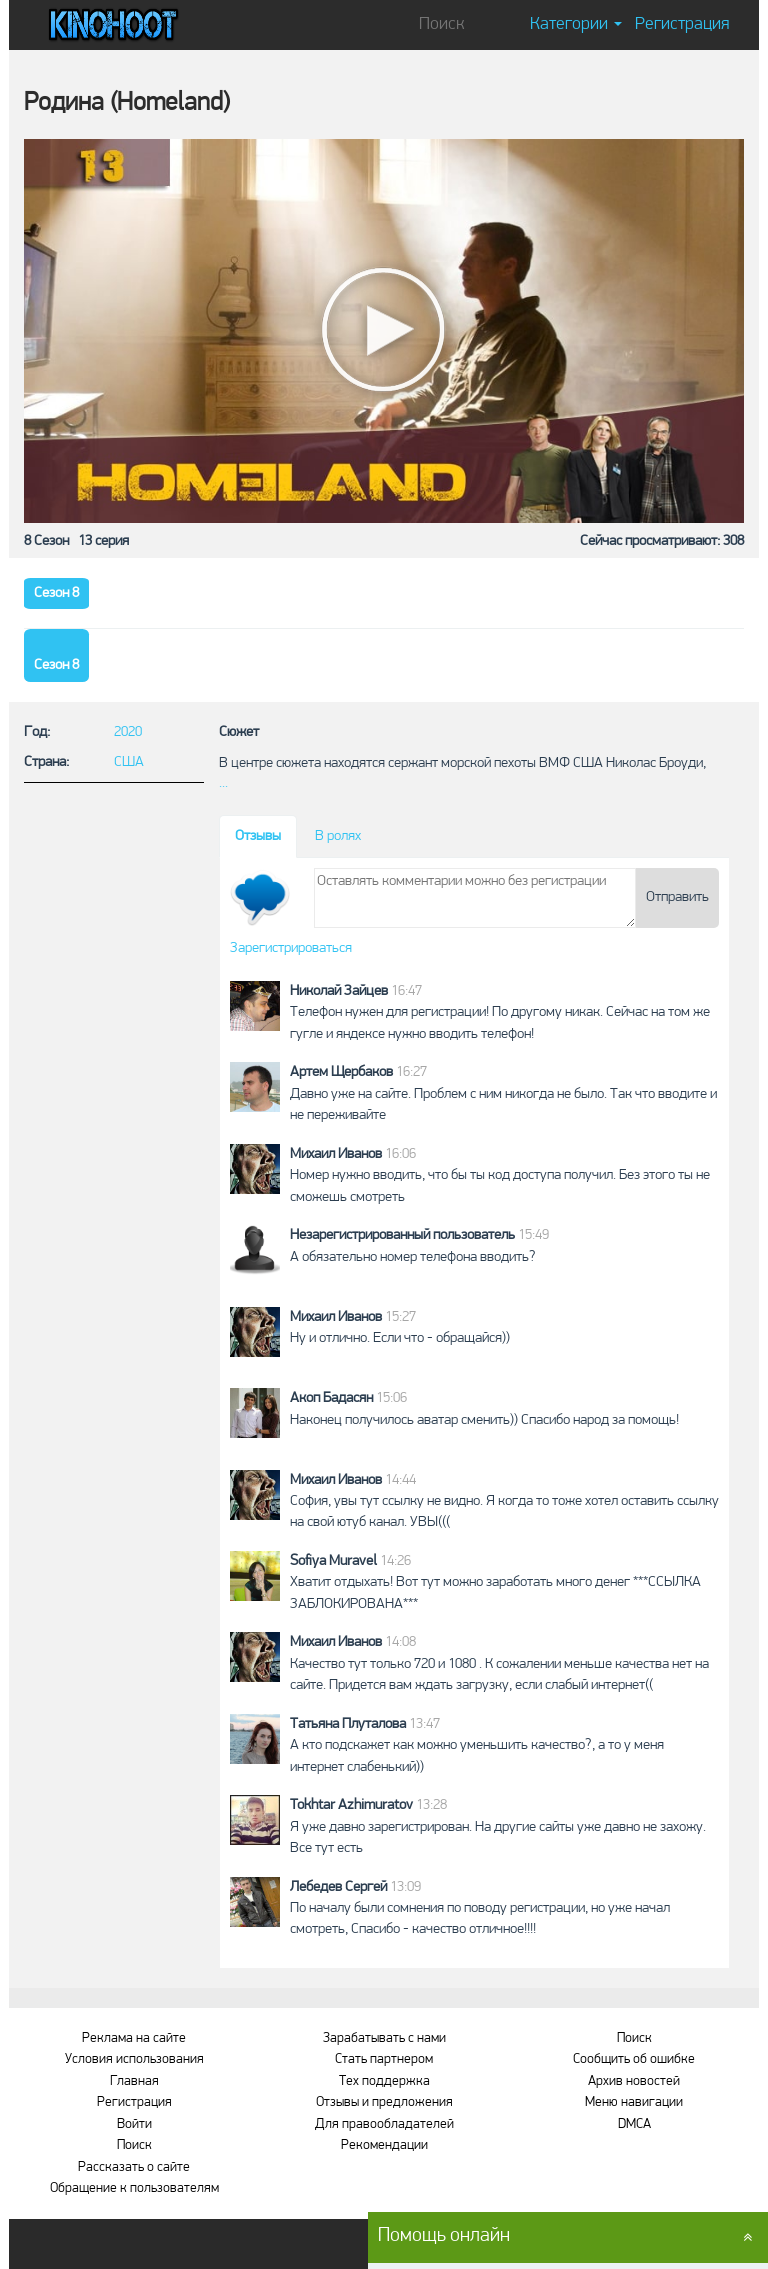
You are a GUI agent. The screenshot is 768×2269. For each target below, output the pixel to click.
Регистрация (682, 24)
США (129, 762)
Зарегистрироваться (291, 948)
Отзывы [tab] (258, 836)
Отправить (677, 897)
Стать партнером (384, 2059)
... (223, 783)
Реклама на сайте (134, 2038)
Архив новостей (634, 2081)
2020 (128, 732)
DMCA (634, 2124)
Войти (134, 2124)
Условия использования (134, 2059)
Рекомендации (384, 2145)
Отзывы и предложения (384, 2102)
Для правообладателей (384, 2124)
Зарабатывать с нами (384, 2038)
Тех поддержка (384, 2081)
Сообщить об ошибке (634, 2059)
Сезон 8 (56, 593)
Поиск (134, 2145)
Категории (576, 24)
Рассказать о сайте (134, 2167)
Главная (134, 2081)
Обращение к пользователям (134, 2188)
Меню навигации (634, 2102)
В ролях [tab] (338, 836)
